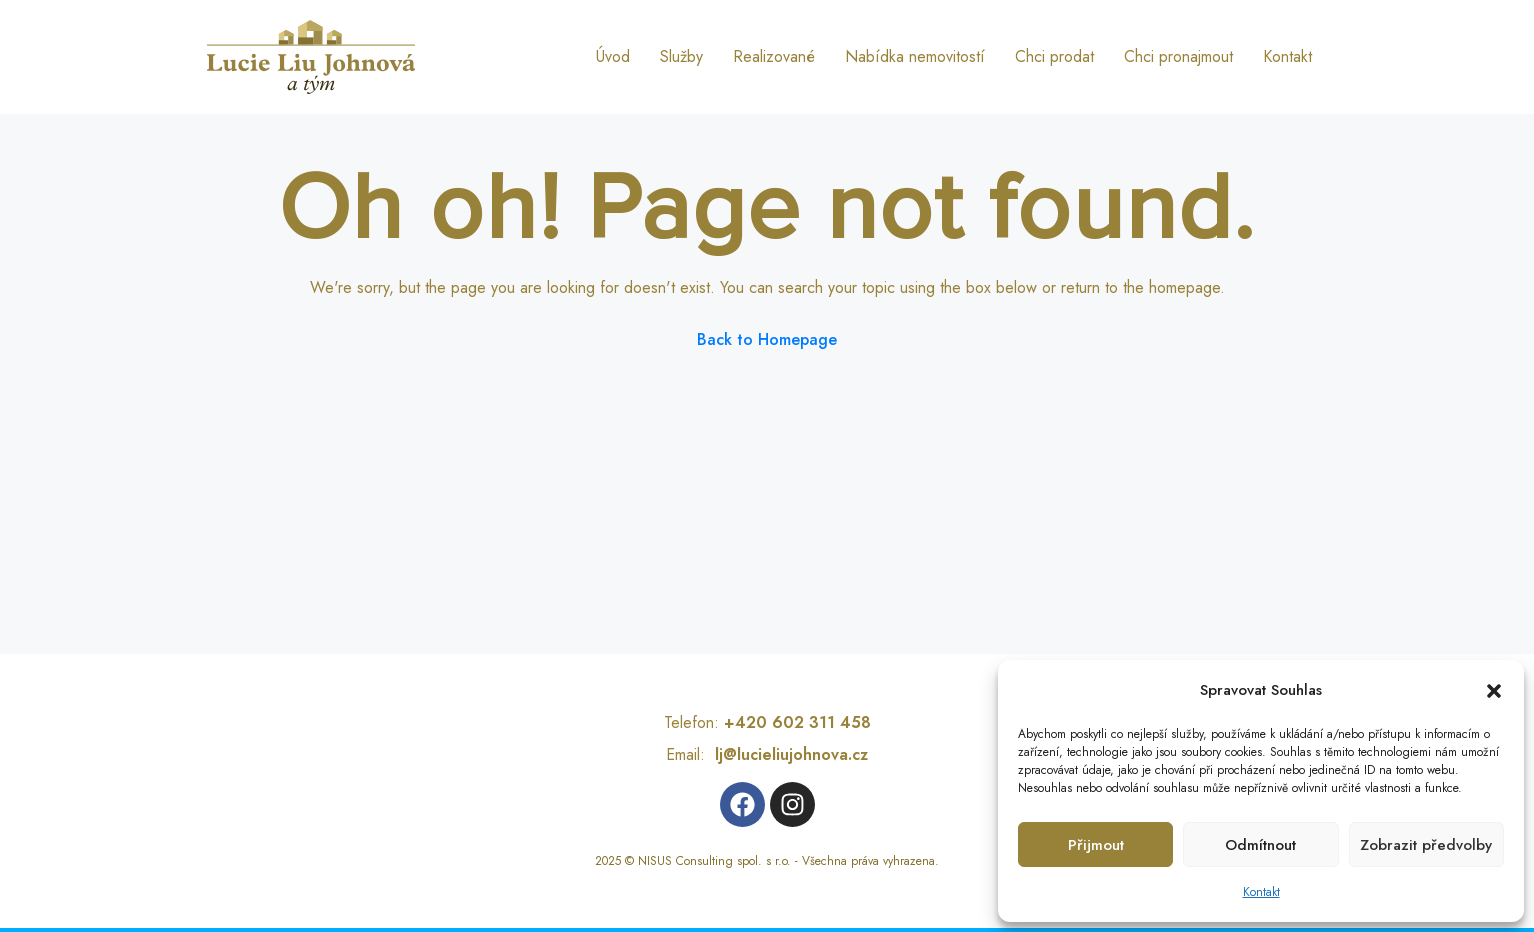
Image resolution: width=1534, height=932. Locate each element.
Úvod (613, 56)
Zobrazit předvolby (1426, 845)
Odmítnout (1260, 845)
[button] (1494, 690)
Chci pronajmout (1178, 56)
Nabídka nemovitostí (915, 56)
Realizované (774, 56)
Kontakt (1261, 892)
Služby (681, 56)
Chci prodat (1054, 56)
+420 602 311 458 (797, 722)
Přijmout (1096, 845)
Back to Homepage (767, 339)
